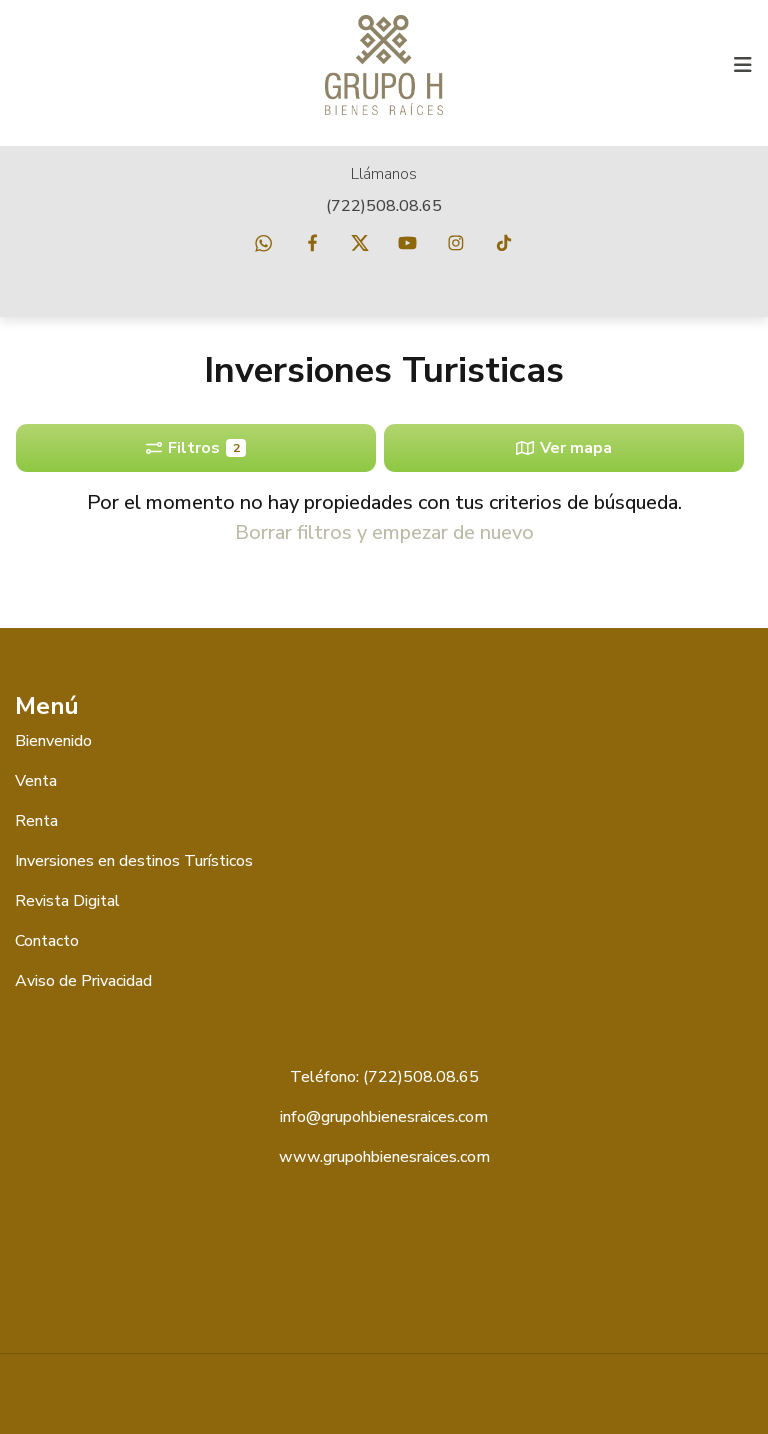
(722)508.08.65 (384, 206)
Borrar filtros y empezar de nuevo (384, 532)
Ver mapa (564, 448)
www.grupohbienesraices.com (384, 1157)
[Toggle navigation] (743, 65)
